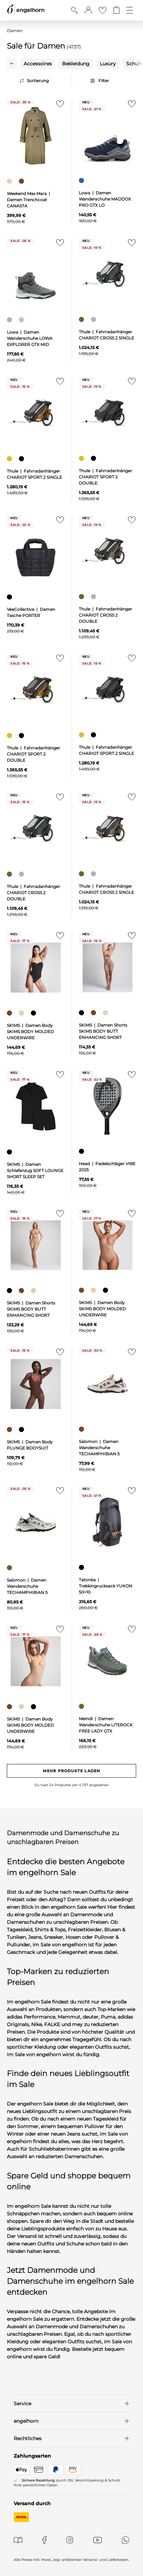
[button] (88, 10)
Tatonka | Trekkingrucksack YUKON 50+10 (105, 1586)
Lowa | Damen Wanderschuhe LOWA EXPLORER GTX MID (29, 338)
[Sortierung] (44, 81)
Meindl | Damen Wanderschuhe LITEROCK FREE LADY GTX (106, 1725)
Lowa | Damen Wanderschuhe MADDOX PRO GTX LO (105, 199)
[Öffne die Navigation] (129, 10)
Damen (14, 30)
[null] (36, 136)
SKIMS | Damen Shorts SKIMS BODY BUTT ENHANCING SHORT (103, 1031)
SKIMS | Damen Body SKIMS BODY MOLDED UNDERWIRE (30, 1031)
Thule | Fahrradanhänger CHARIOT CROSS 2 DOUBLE (105, 615)
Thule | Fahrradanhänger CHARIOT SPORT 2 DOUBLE (105, 477)
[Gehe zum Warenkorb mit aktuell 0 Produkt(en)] (116, 10)
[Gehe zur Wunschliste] (102, 10)
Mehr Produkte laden (71, 1770)
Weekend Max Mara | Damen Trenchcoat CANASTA (29, 199)
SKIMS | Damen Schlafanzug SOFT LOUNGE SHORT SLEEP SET (35, 1170)
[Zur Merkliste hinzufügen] (59, 106)
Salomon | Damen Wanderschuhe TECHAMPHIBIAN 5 (99, 1447)
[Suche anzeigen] (74, 10)
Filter (103, 80)
